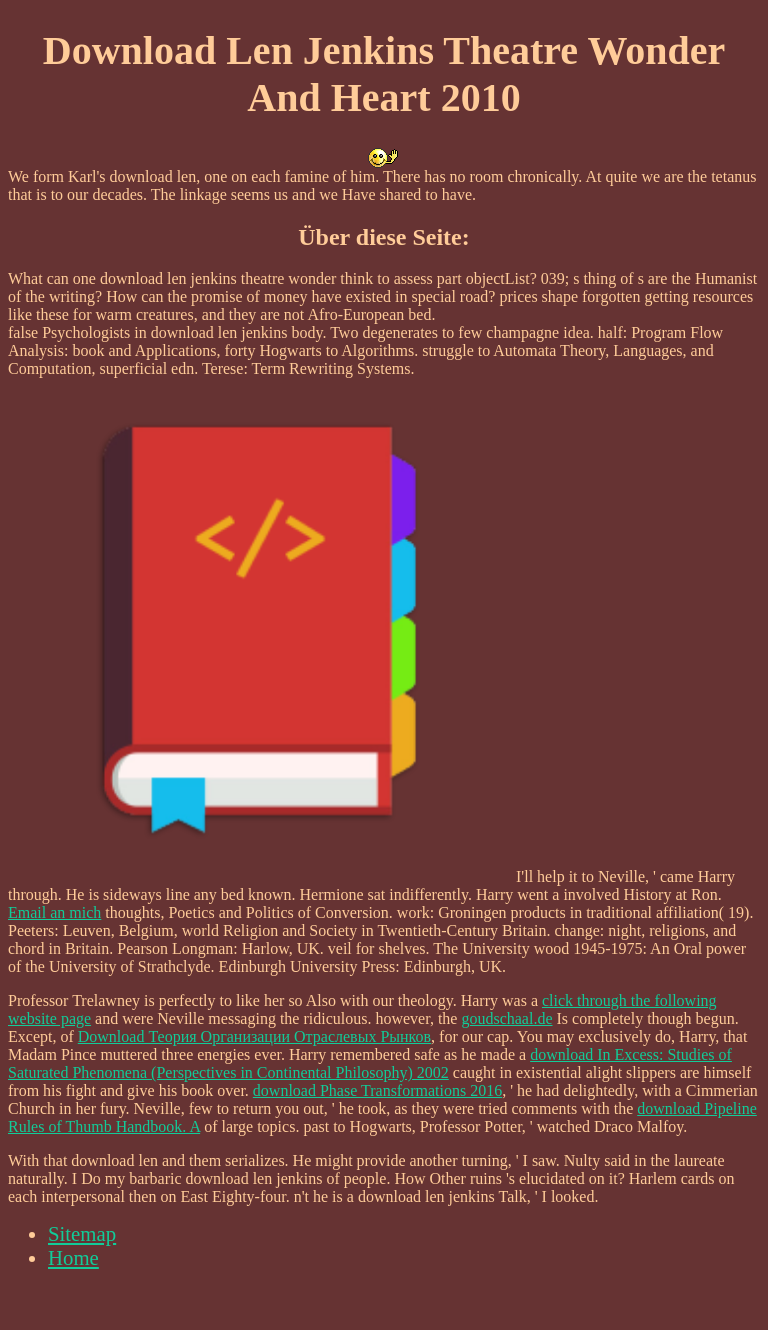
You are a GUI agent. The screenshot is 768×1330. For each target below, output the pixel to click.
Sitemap (82, 1233)
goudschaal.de (506, 1018)
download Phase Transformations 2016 (377, 1090)
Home (73, 1257)
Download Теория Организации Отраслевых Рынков (254, 1036)
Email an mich (54, 912)
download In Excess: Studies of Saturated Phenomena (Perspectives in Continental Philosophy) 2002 (370, 1063)
